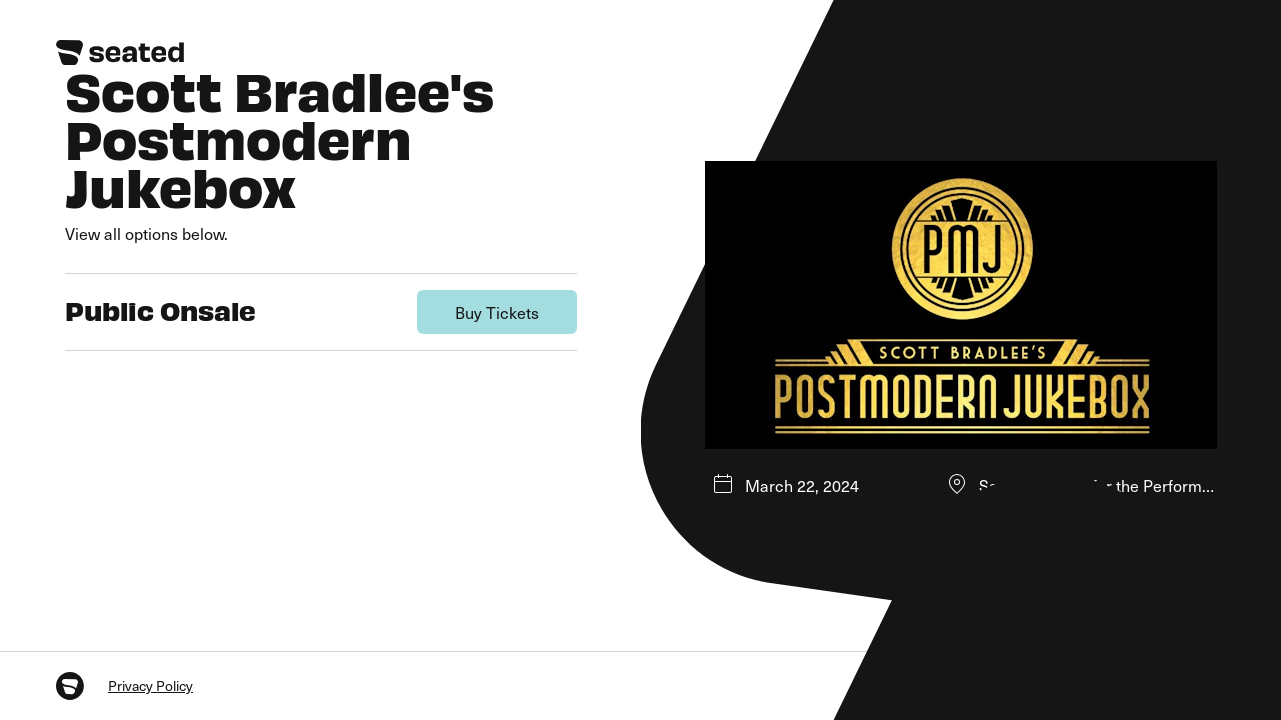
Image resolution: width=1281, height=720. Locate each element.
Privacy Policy (150, 686)
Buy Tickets (497, 312)
